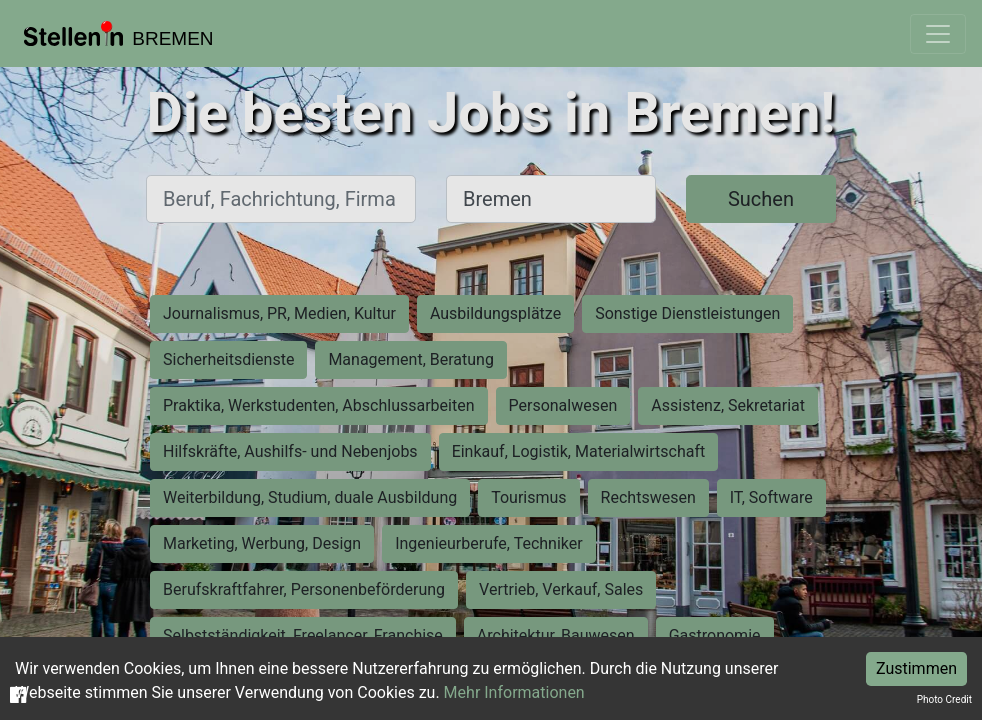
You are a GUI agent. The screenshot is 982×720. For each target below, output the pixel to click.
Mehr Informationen (514, 692)
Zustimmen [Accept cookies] (916, 668)
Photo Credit (944, 699)
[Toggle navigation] (938, 34)
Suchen (761, 199)
